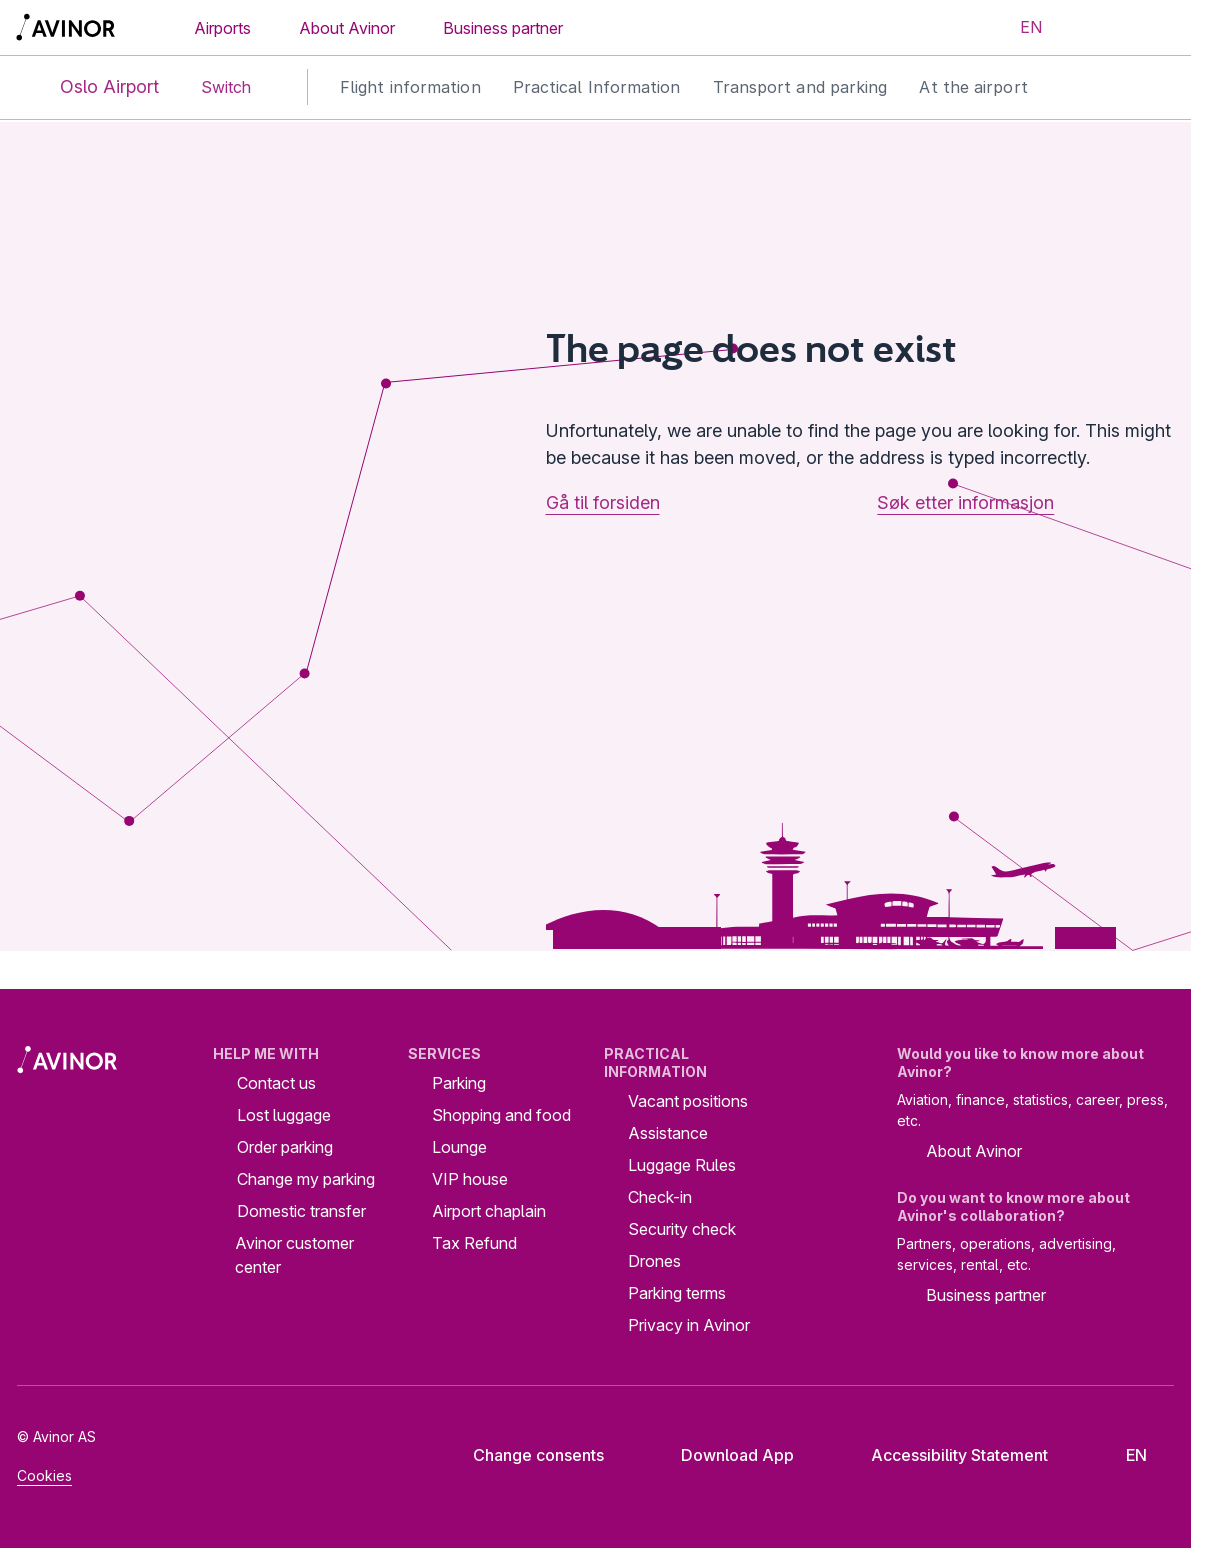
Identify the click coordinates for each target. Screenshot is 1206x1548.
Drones (654, 1261)
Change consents (525, 1455)
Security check (682, 1229)
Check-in (660, 1197)
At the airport (973, 87)
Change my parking (306, 1179)
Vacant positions (688, 1101)
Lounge (459, 1147)
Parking (459, 1083)
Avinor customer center (294, 1255)
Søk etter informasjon (965, 502)
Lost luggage (284, 1115)
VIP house (470, 1179)
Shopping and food (501, 1115)
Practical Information (597, 87)
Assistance (668, 1133)
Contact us (276, 1083)
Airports (222, 28)
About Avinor (347, 28)
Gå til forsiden (603, 502)
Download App (722, 1455)
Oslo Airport (93, 87)
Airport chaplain (489, 1211)
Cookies (44, 1475)
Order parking (285, 1147)
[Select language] (1019, 28)
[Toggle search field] (1092, 28)
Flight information (410, 87)
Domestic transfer (301, 1211)
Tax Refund (474, 1243)
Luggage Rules (682, 1165)
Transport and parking (800, 87)
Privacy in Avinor (689, 1325)
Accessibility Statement (944, 1455)
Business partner (503, 28)
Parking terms (677, 1293)
